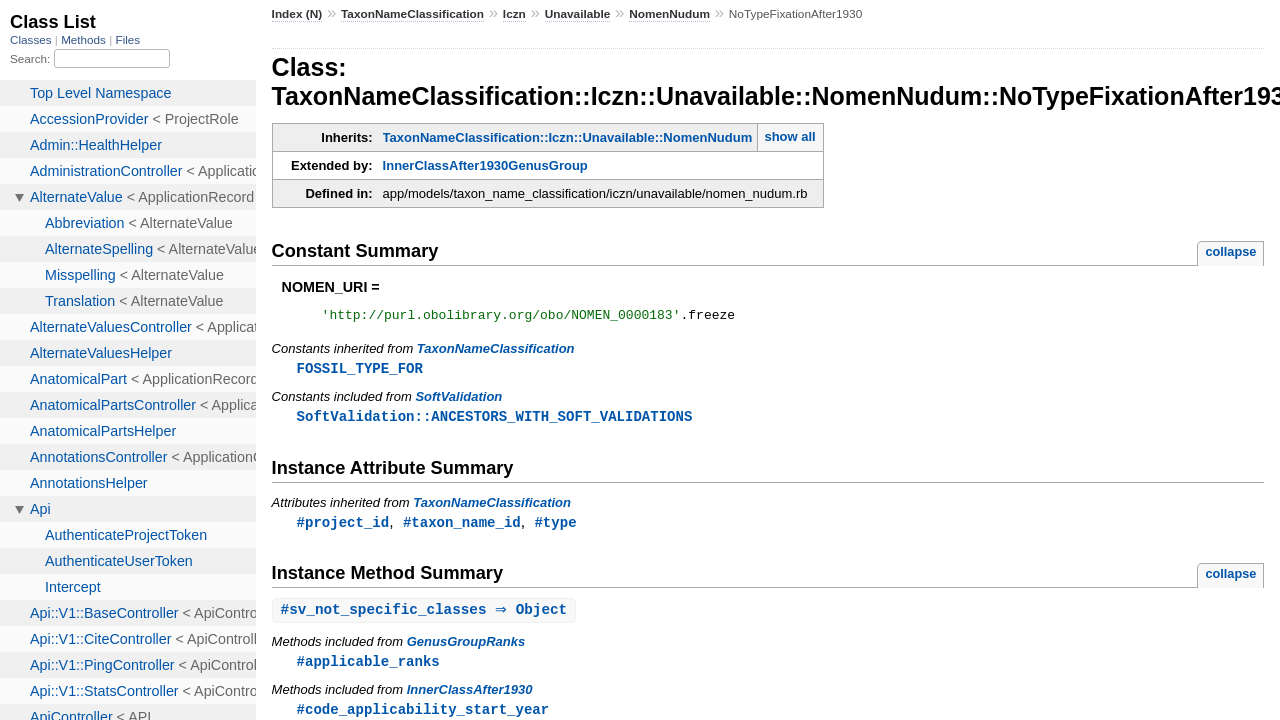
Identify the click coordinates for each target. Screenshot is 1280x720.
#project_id (343, 527)
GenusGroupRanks (466, 648)
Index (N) (297, 14)
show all (789, 136)
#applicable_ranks (368, 668)
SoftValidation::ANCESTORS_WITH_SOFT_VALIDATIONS (495, 420)
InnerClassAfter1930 (470, 697)
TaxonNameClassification (412, 14)
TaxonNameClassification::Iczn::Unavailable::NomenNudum (568, 137)
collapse (1230, 251)
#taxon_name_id (462, 527)
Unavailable (578, 14)
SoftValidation (458, 400)
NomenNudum (669, 14)
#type (555, 527)
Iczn (514, 14)
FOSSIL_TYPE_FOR (360, 371)
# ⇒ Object (427, 616)
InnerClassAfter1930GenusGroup (485, 165)
